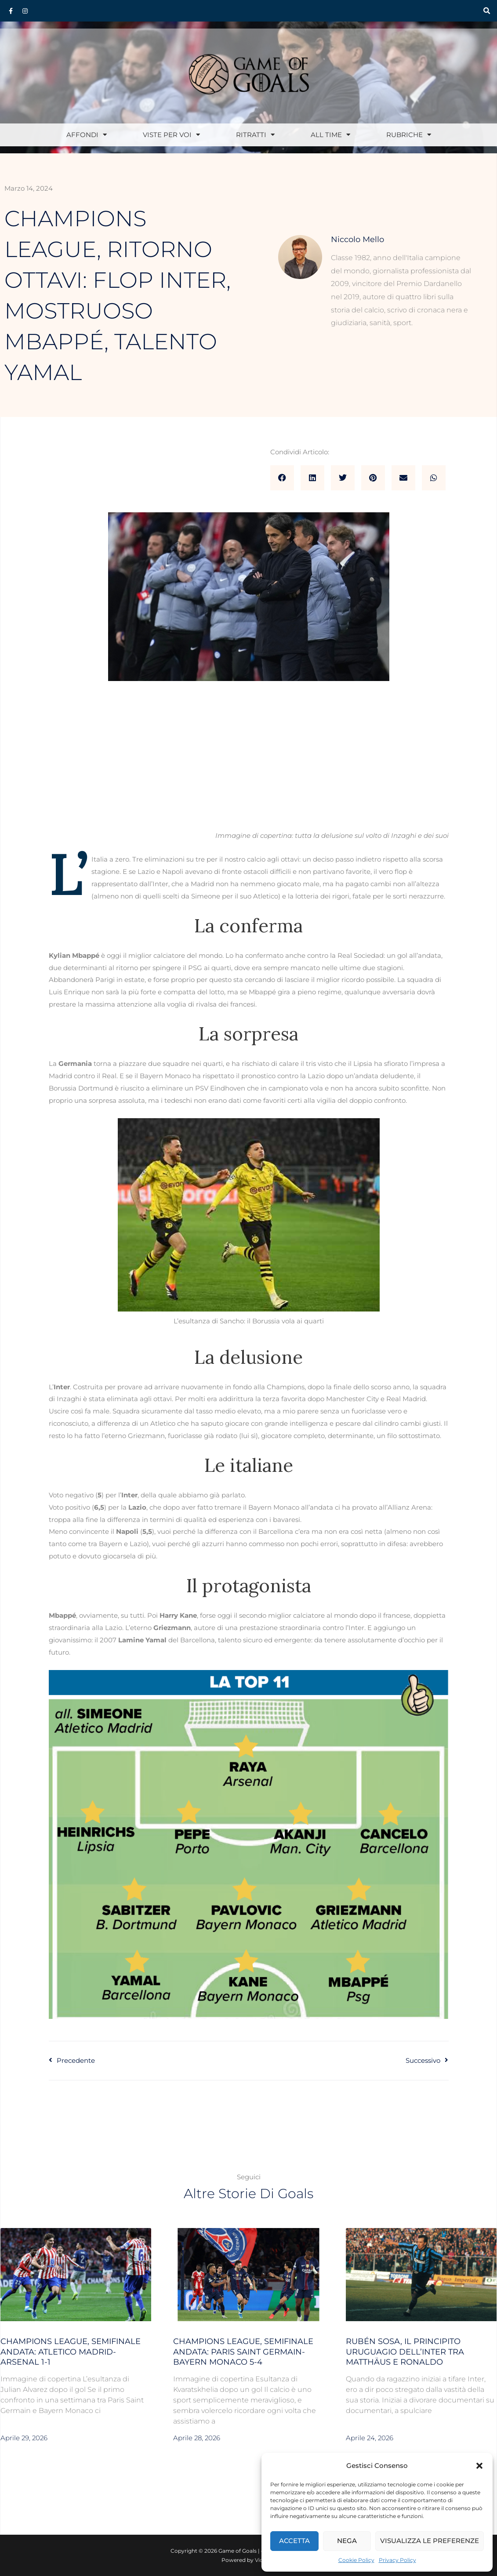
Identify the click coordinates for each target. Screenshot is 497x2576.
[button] (479, 2465)
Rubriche (408, 134)
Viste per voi (171, 134)
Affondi (86, 134)
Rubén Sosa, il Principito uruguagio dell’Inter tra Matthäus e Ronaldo (405, 2352)
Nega (347, 2540)
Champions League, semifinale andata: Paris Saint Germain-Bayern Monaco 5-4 (243, 2352)
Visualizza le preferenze (429, 2540)
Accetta (294, 2540)
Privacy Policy (397, 2560)
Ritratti (255, 134)
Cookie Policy (356, 2560)
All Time (330, 134)
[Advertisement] (249, 764)
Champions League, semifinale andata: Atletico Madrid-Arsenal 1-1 (70, 2352)
